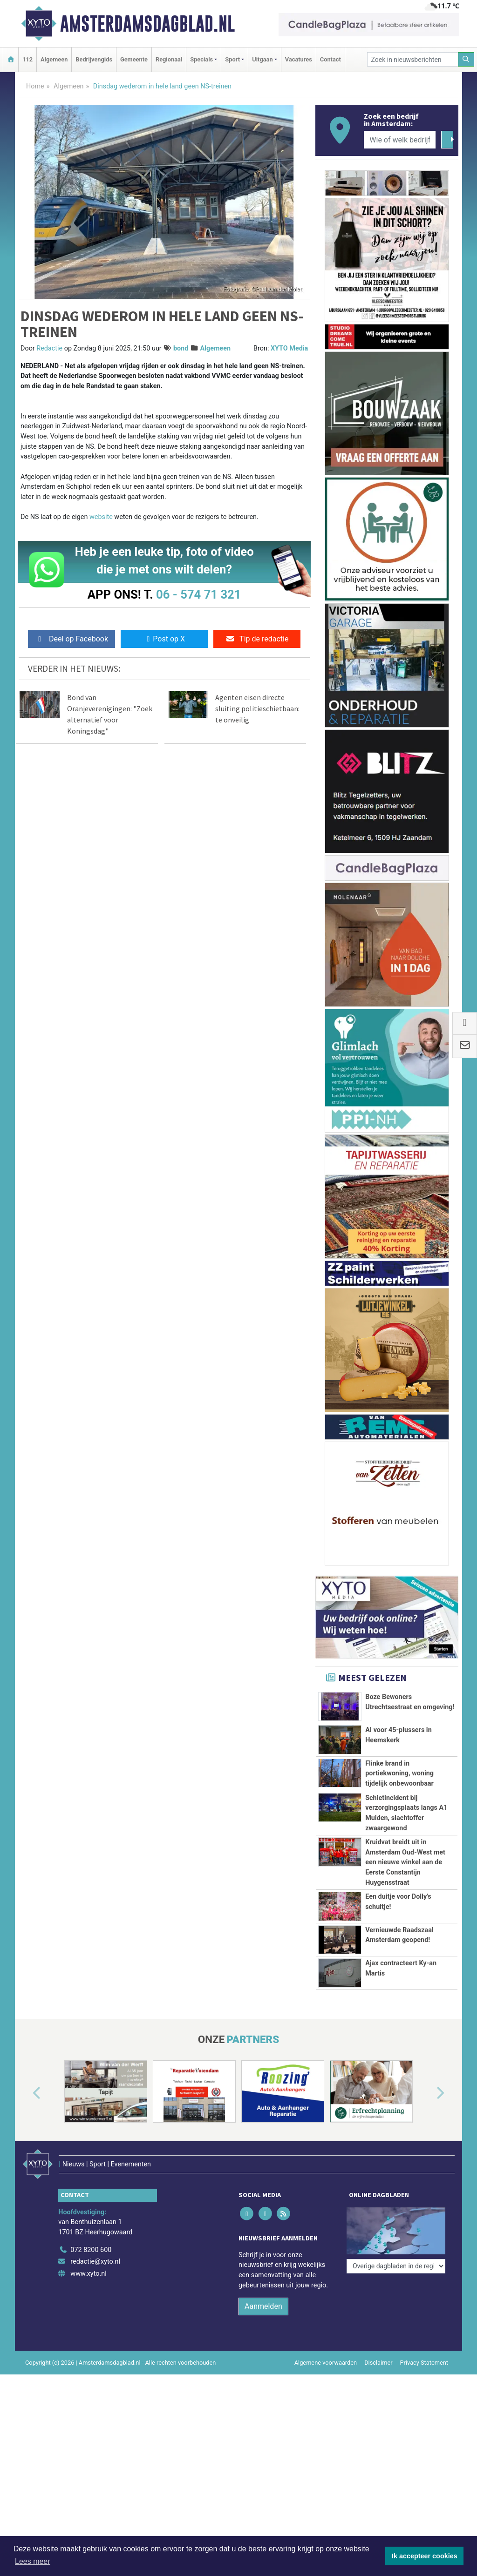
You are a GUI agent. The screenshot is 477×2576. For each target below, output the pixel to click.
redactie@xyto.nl (95, 2249)
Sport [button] (232, 59)
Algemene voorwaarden (325, 2350)
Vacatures (298, 59)
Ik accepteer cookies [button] (424, 2556)
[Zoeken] (466, 59)
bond (180, 348)
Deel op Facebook (71, 638)
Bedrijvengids (93, 59)
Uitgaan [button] (262, 59)
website (101, 517)
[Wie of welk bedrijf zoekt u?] (400, 139)
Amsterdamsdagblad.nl (147, 23)
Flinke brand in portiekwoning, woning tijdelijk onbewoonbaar (399, 1773)
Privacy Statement (424, 2350)
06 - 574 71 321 (198, 594)
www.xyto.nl (88, 2261)
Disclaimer (378, 2350)
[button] (26, 2093)
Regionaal (169, 59)
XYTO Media (289, 348)
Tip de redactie (256, 638)
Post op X (164, 638)
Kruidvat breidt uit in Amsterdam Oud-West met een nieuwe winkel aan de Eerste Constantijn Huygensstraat (405, 1862)
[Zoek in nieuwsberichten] (412, 59)
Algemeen (54, 59)
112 (27, 59)
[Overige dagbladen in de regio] (396, 2217)
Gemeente (134, 59)
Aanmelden (263, 2293)
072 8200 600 (90, 2237)
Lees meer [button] (32, 2561)
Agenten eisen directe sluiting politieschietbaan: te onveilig (257, 708)
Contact (330, 59)
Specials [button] (201, 59)
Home (35, 86)
